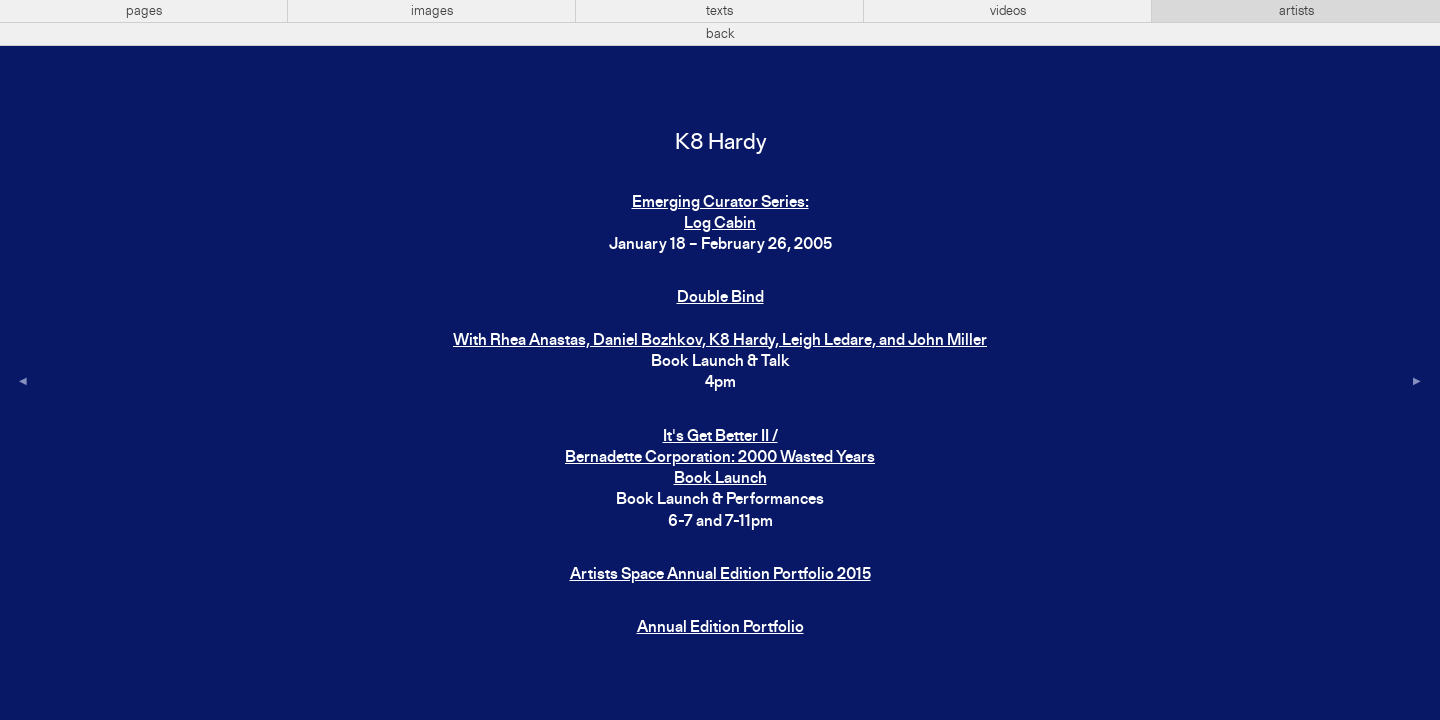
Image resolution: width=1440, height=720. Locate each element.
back (720, 34)
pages (144, 11)
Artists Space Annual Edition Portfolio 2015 (720, 575)
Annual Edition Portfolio (720, 628)
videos (1008, 11)
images (432, 11)
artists (1296, 11)
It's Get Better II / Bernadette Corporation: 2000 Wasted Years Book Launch (720, 458)
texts (719, 11)
